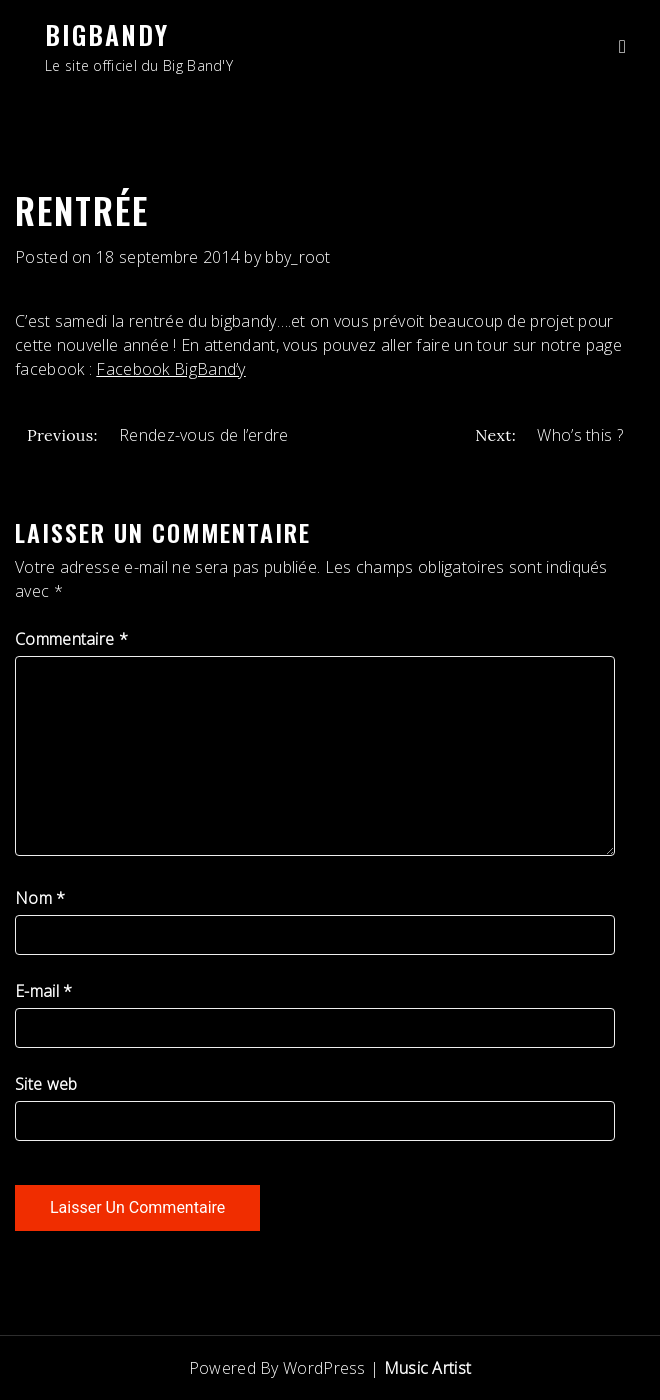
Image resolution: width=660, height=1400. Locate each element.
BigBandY (107, 34)
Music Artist (428, 1368)
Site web (46, 1084)
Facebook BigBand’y (170, 369)
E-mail (43, 991)
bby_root (297, 257)
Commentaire (71, 639)
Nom (40, 898)
